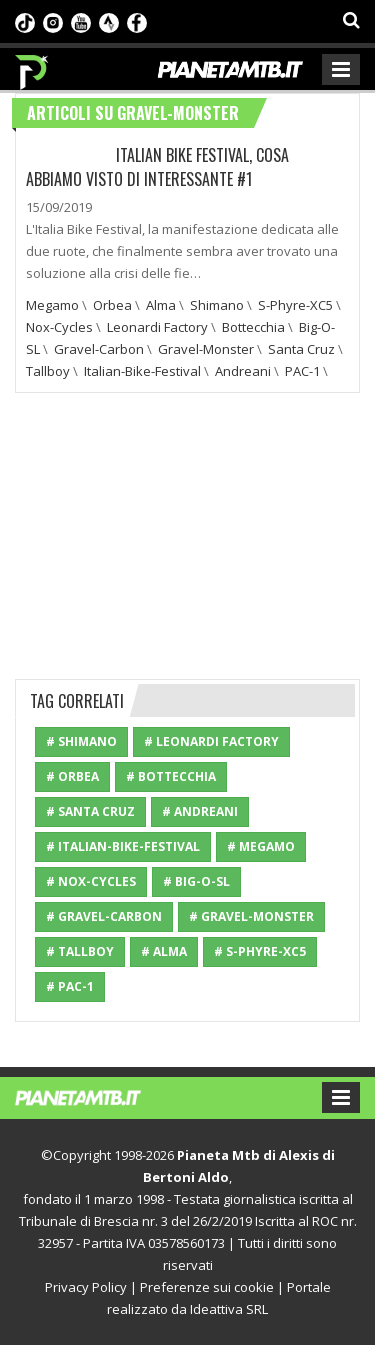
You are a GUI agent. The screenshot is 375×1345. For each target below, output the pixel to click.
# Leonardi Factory (211, 741)
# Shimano (81, 741)
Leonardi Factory (157, 327)
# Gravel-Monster (251, 916)
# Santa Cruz (90, 811)
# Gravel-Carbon (104, 916)
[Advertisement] (188, 533)
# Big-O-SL (196, 881)
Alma (161, 305)
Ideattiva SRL (229, 1309)
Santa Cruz (301, 349)
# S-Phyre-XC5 (260, 951)
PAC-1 (302, 371)
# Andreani (200, 811)
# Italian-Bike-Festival (123, 846)
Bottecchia (253, 327)
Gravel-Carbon (99, 349)
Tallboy (48, 371)
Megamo (52, 305)
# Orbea (72, 776)
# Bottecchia (171, 776)
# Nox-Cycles (91, 881)
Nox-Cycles (59, 327)
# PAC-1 (70, 986)
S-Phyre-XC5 (295, 305)
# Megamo (261, 846)
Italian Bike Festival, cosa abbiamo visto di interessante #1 (157, 167)
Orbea (112, 305)
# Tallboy (80, 951)
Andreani (243, 371)
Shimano (217, 305)
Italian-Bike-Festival (142, 371)
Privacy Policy (86, 1287)
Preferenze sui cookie (207, 1287)
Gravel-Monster (206, 349)
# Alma (164, 951)
